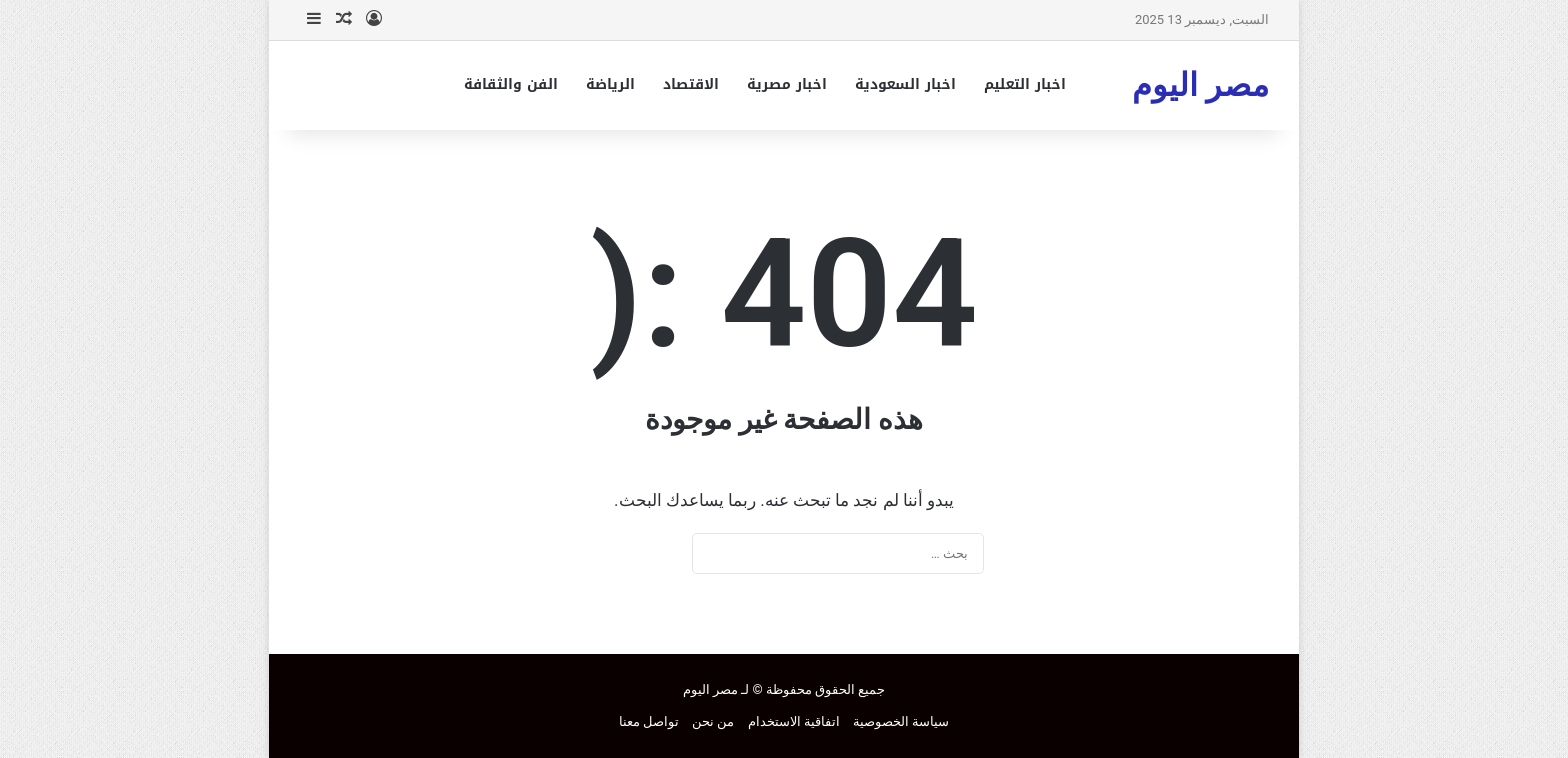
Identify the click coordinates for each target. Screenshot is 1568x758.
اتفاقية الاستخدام (794, 721)
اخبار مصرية (787, 84)
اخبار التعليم (1025, 84)
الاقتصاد (691, 84)
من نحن (713, 721)
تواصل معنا (649, 721)
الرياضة (610, 84)
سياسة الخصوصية (901, 721)
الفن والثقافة (511, 84)
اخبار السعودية (905, 84)
